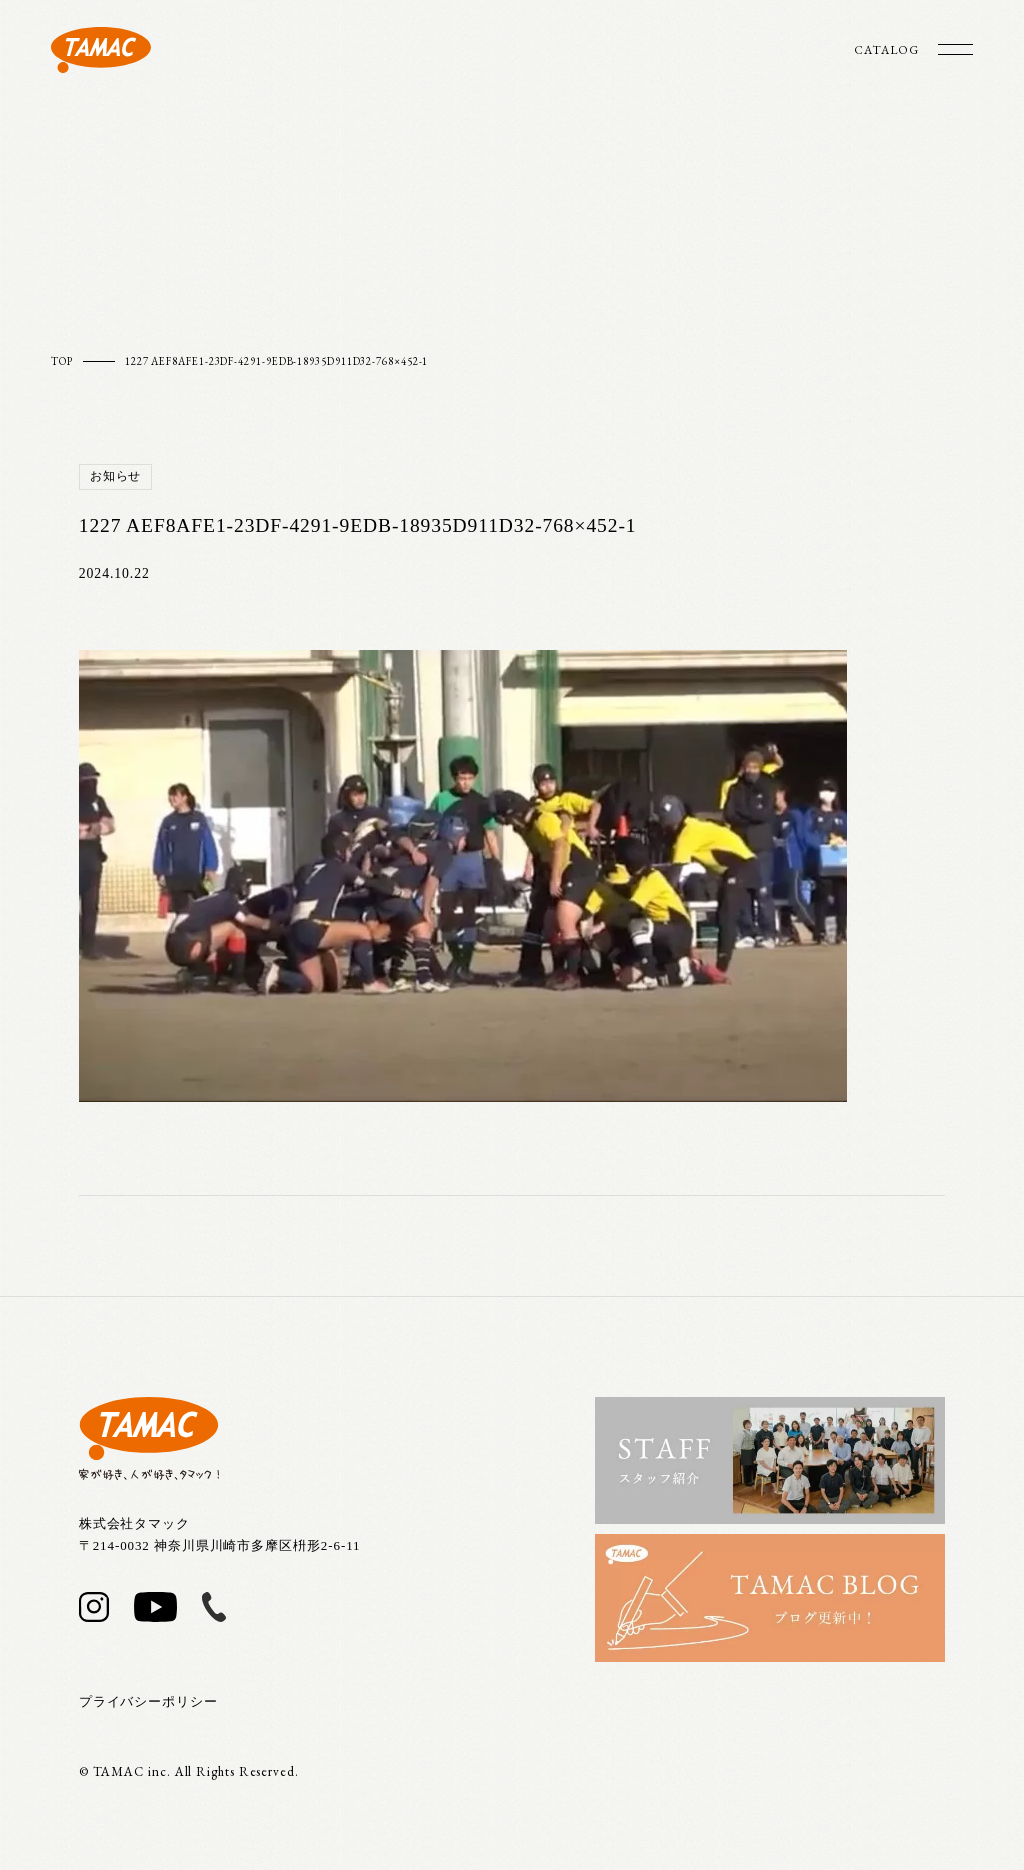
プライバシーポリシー (148, 1701)
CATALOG (886, 50)
